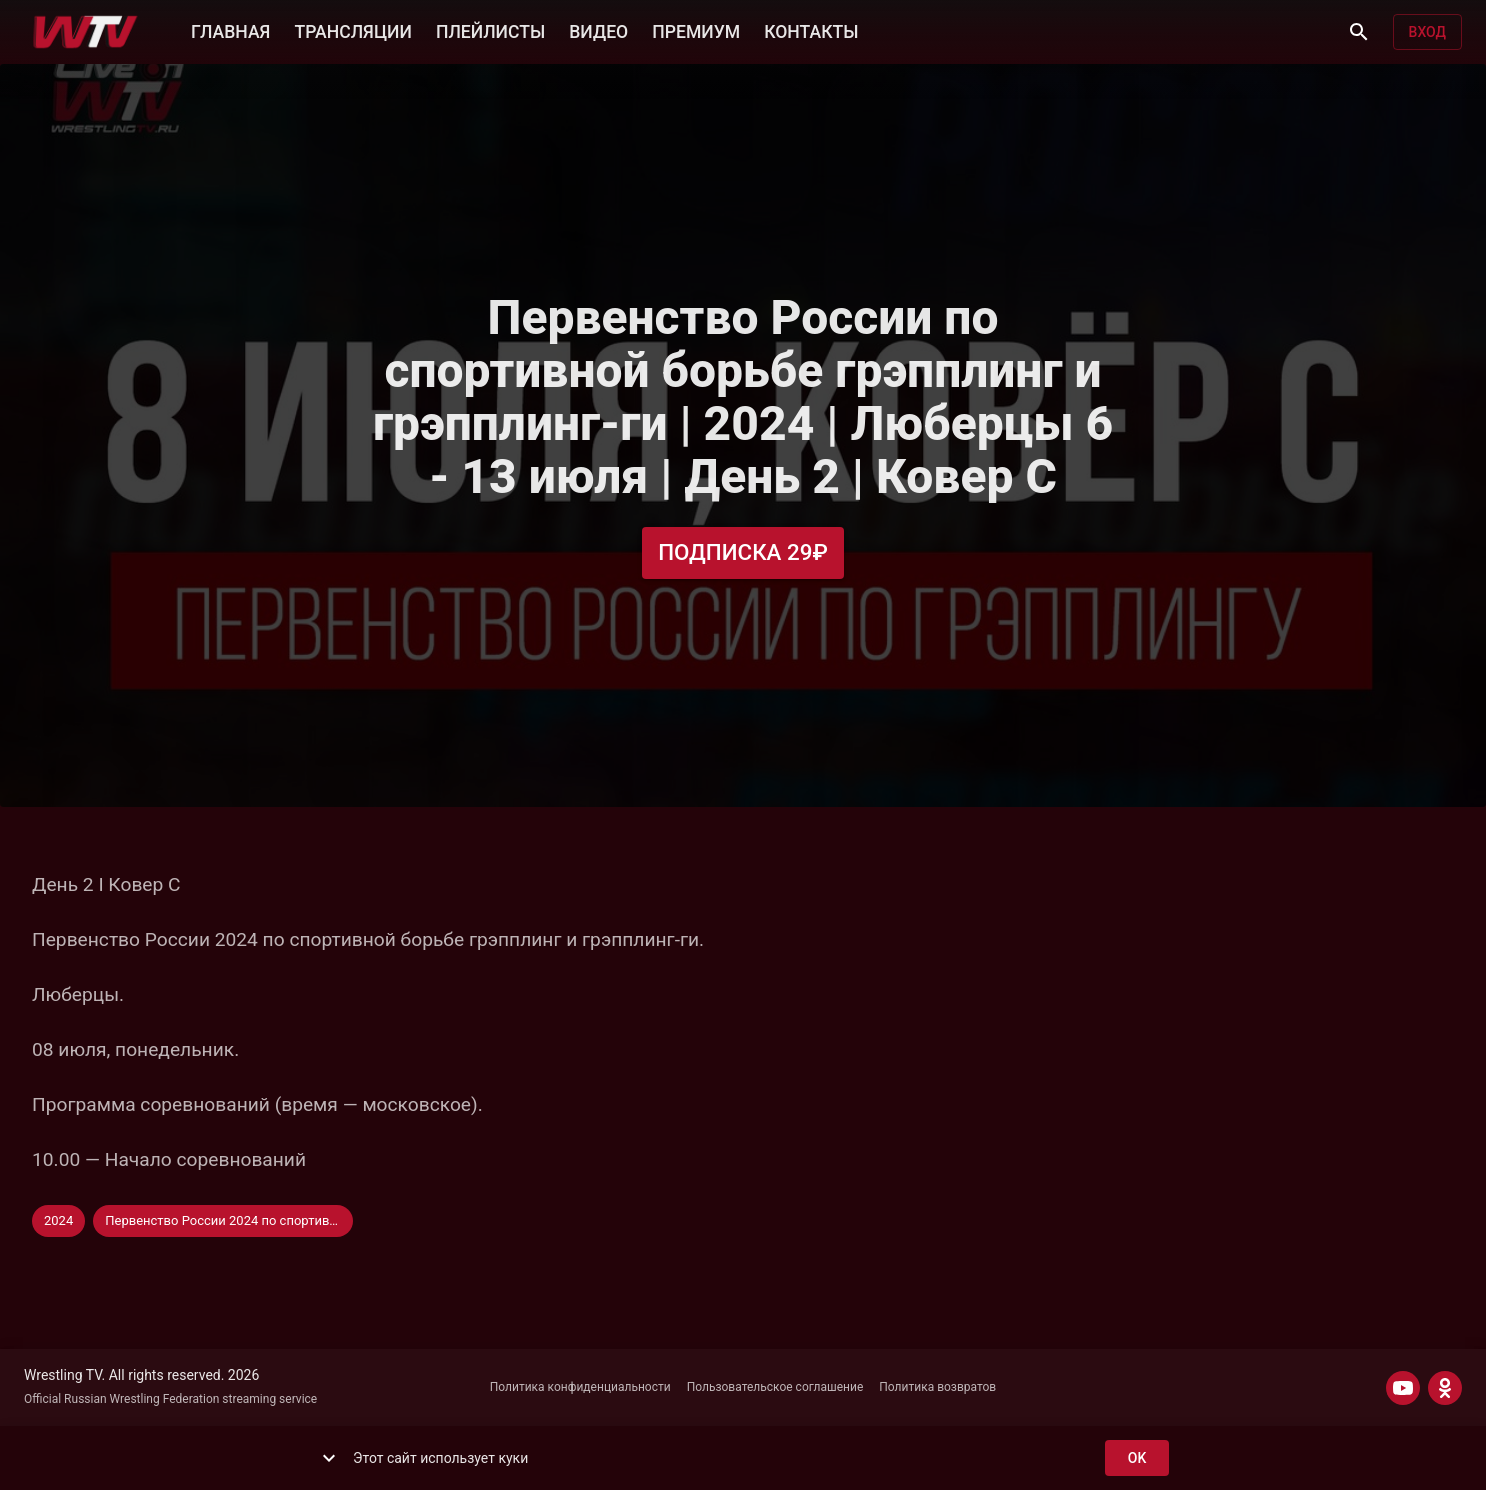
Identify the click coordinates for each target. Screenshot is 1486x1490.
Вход (1427, 32)
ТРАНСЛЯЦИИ (352, 30)
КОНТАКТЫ (811, 30)
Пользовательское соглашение (775, 1387)
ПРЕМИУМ (696, 30)
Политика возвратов (937, 1387)
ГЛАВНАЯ (230, 30)
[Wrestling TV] (85, 32)
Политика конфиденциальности (580, 1387)
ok (1137, 1458)
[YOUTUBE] (1403, 1388)
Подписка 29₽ (743, 552)
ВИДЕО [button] (598, 30)
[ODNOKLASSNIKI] (1445, 1388)
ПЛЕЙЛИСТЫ (490, 30)
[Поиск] (1359, 32)
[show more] (329, 1458)
